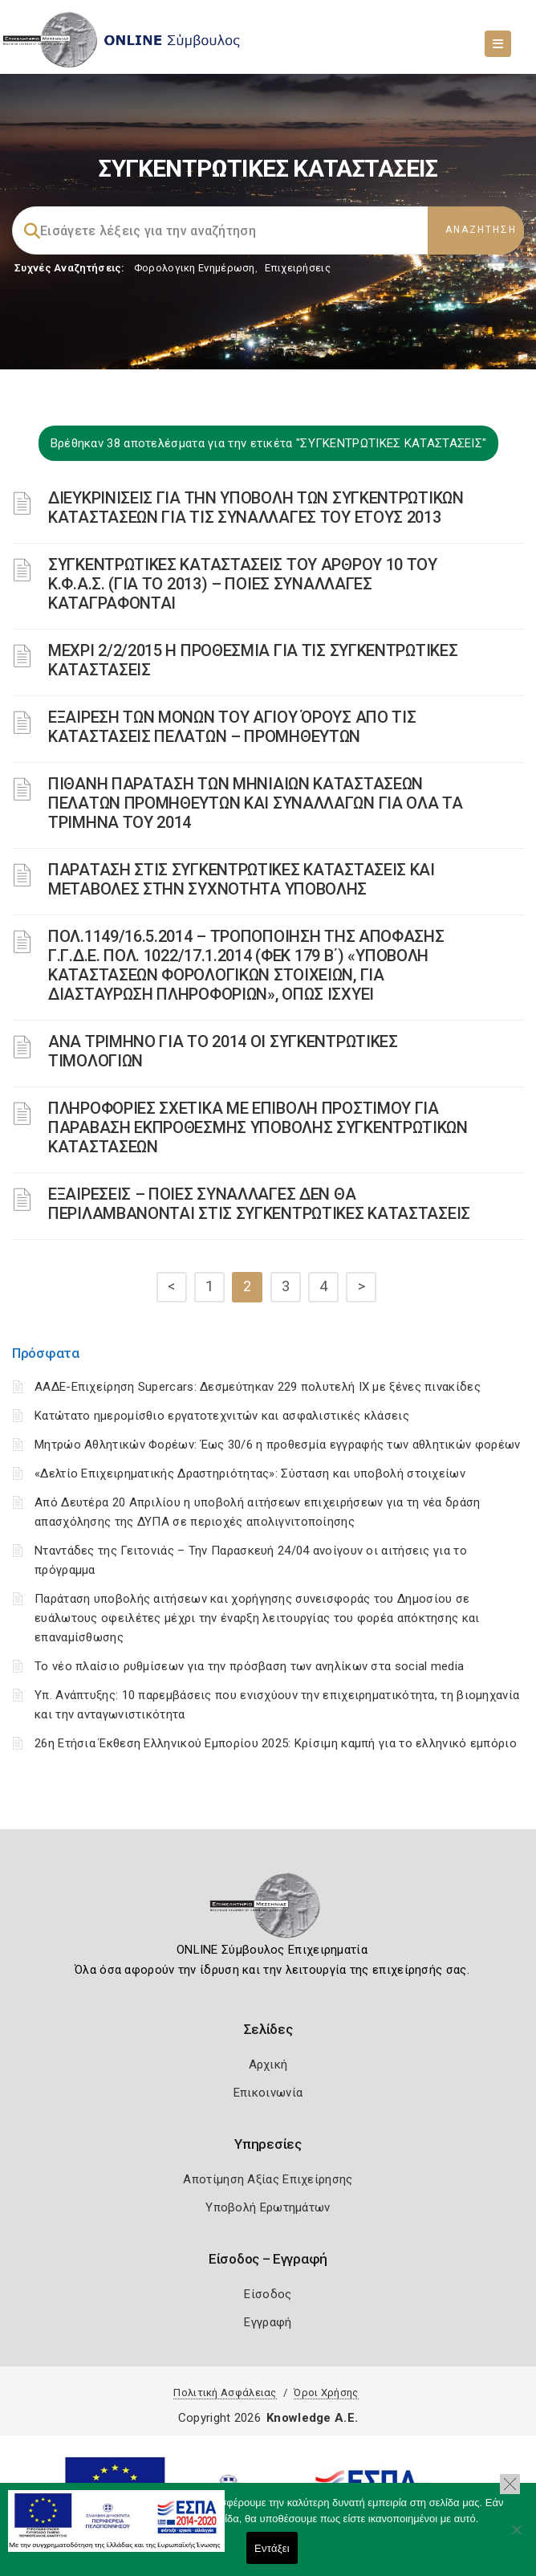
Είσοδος (267, 2294)
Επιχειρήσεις (298, 268)
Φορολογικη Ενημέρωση (194, 268)
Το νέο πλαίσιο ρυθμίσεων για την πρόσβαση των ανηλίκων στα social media (249, 1666)
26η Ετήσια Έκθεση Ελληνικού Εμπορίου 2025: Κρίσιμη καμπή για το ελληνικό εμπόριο (276, 1743)
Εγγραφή (267, 2322)
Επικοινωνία (268, 2092)
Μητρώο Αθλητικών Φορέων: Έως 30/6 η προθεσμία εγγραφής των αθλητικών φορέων (278, 1444)
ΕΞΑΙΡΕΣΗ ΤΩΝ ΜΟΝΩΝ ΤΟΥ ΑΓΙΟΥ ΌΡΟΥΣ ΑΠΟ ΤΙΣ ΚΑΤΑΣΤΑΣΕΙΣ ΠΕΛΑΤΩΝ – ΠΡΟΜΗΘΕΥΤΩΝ (232, 726)
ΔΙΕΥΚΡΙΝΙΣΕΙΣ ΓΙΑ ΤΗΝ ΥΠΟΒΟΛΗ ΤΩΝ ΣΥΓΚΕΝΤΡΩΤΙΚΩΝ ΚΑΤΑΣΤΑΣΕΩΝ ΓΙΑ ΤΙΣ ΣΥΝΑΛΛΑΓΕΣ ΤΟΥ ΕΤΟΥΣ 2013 (256, 507)
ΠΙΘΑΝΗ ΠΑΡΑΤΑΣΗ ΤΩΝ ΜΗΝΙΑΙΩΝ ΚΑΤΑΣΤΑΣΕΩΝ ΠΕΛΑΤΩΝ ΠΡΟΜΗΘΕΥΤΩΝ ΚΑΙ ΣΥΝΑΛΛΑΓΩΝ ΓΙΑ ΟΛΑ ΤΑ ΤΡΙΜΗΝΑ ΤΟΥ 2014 (255, 803)
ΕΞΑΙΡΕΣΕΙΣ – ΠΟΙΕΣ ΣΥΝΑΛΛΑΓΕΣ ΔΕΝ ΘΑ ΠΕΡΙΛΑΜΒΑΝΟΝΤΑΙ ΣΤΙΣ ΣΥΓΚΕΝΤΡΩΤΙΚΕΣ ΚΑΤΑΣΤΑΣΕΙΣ (259, 1203)
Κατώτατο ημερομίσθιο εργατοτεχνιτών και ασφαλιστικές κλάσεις (222, 1415)
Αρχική (268, 2064)
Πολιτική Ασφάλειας (224, 2392)
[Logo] (268, 1910)
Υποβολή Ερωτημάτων (267, 2207)
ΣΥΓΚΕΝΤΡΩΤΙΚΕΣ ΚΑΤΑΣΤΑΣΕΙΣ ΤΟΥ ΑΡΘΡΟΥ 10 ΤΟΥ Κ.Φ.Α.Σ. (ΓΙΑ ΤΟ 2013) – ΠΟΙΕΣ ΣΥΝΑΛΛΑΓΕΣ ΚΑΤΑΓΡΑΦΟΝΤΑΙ (242, 584)
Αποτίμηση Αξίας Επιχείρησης (267, 2179)
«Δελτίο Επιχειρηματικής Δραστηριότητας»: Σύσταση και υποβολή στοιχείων (250, 1473)
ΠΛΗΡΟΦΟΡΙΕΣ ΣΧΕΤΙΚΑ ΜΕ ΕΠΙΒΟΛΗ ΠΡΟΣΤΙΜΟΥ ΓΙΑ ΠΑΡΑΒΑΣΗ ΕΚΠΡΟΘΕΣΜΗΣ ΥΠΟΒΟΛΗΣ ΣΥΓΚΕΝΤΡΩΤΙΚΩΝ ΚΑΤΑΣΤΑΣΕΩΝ (258, 1127)
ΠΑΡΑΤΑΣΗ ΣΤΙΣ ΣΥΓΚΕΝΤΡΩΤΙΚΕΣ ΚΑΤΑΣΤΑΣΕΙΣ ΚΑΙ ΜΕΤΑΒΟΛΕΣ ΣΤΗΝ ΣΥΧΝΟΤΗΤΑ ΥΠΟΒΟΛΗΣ (241, 879)
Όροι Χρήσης (326, 2392)
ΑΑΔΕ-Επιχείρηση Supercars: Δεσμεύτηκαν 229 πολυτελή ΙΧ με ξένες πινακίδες (258, 1387)
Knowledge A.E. (312, 2418)
